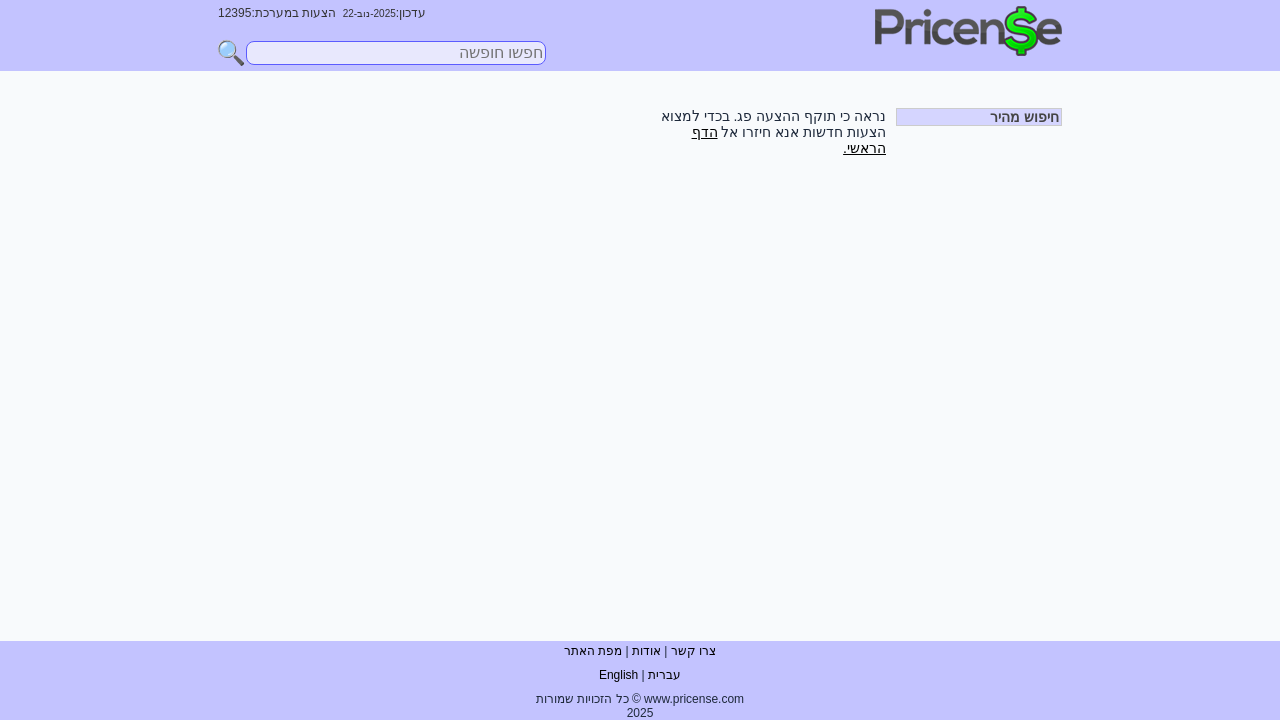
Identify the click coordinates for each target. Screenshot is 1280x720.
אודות (646, 651)
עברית (664, 675)
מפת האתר (593, 651)
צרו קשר (693, 651)
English (618, 675)
